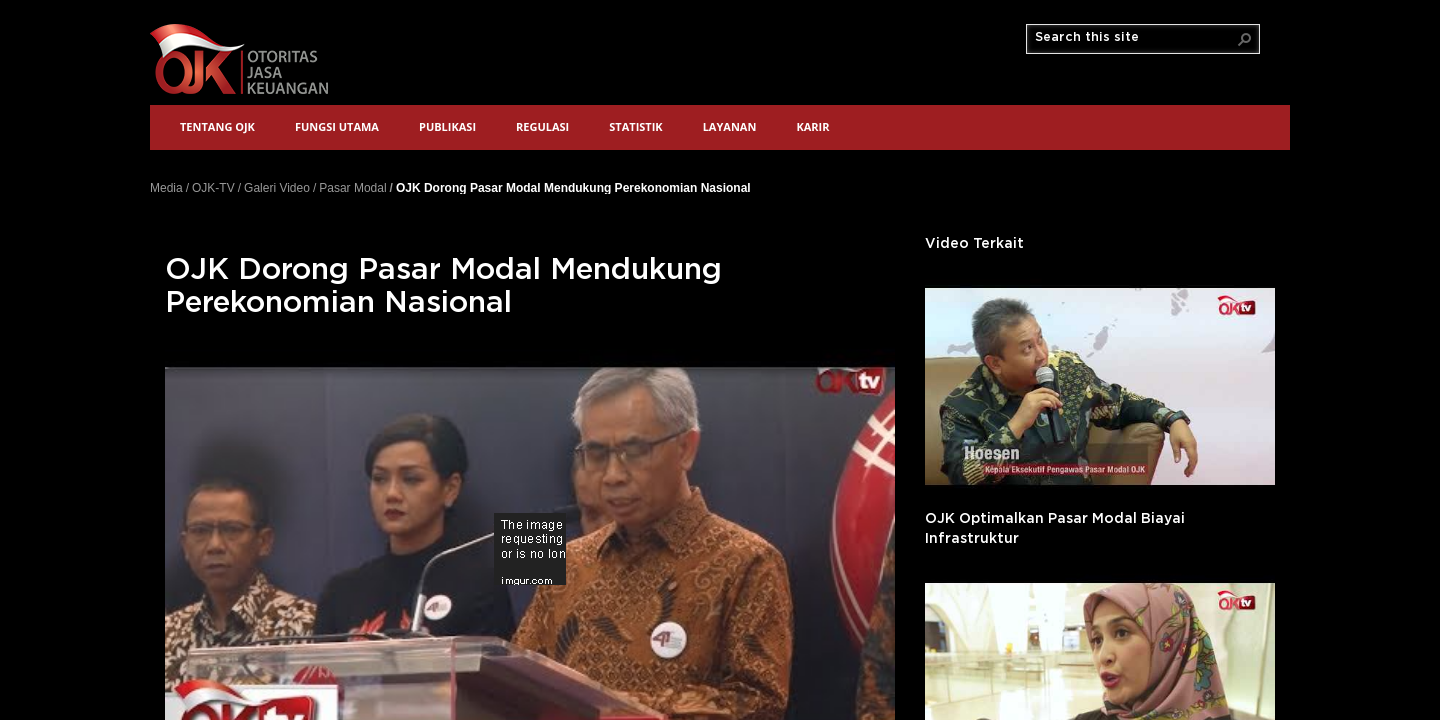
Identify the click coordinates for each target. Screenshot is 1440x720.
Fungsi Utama (337, 126)
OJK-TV (213, 188)
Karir (812, 126)
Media (166, 188)
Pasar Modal (352, 188)
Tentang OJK (217, 126)
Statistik (635, 126)
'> (1100, 386)
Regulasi (542, 126)
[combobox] (1135, 38)
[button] (1245, 39)
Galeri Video (277, 188)
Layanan (730, 126)
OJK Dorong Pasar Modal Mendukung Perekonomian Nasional (573, 187)
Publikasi (447, 126)
